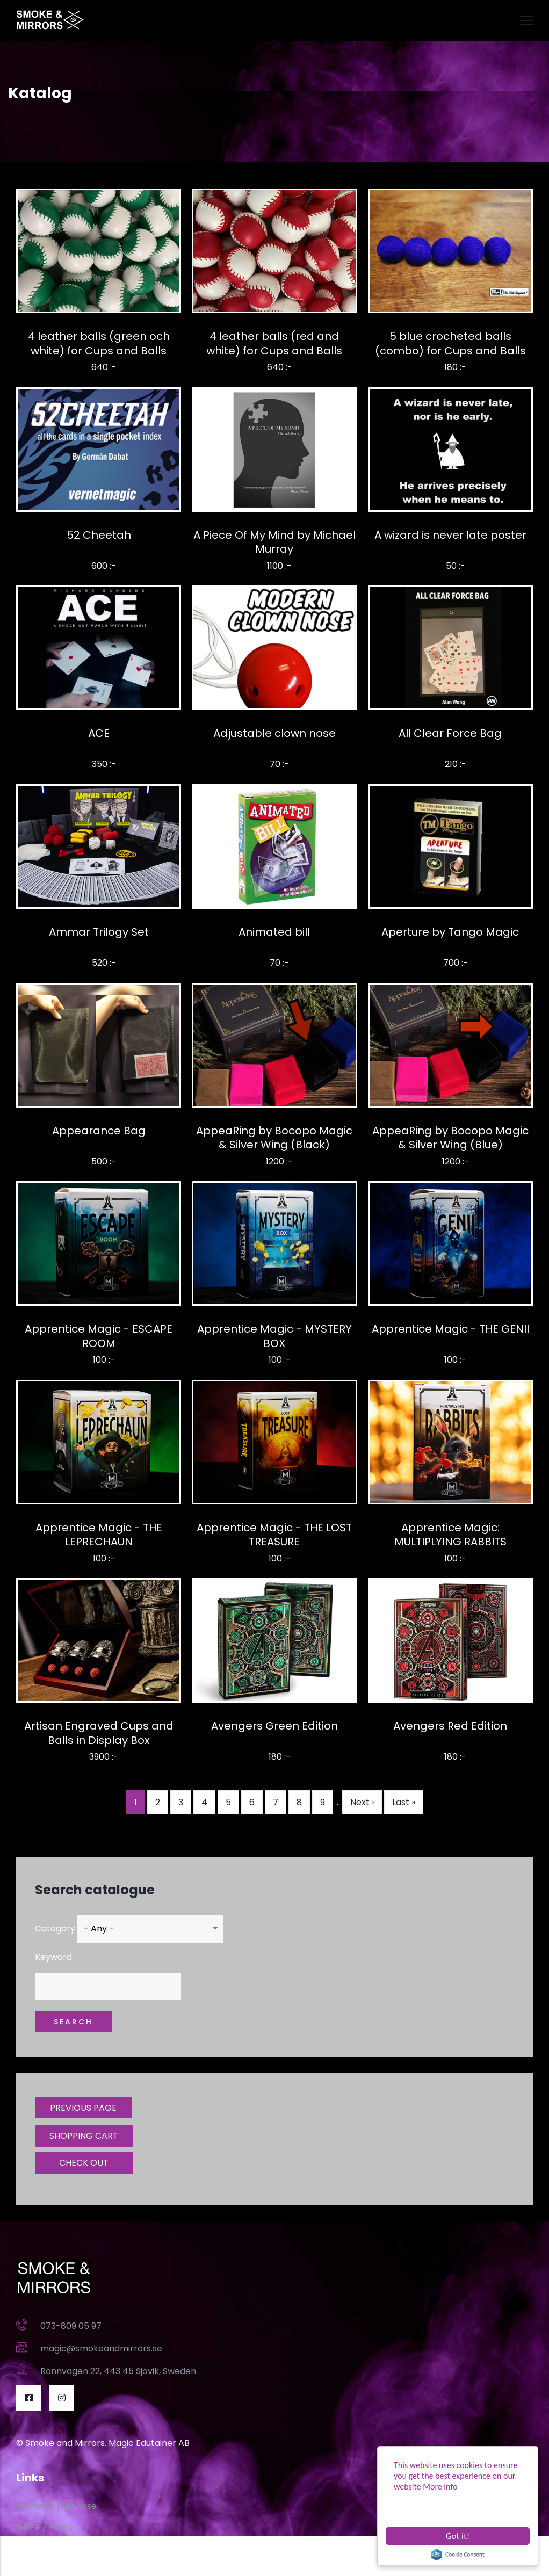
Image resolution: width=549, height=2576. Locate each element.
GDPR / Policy (45, 2527)
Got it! (457, 2536)
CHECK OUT (84, 2163)
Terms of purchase (56, 2506)
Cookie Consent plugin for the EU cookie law (458, 2554)
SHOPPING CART (83, 2136)
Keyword (53, 1957)
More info (440, 2486)
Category (55, 1928)
